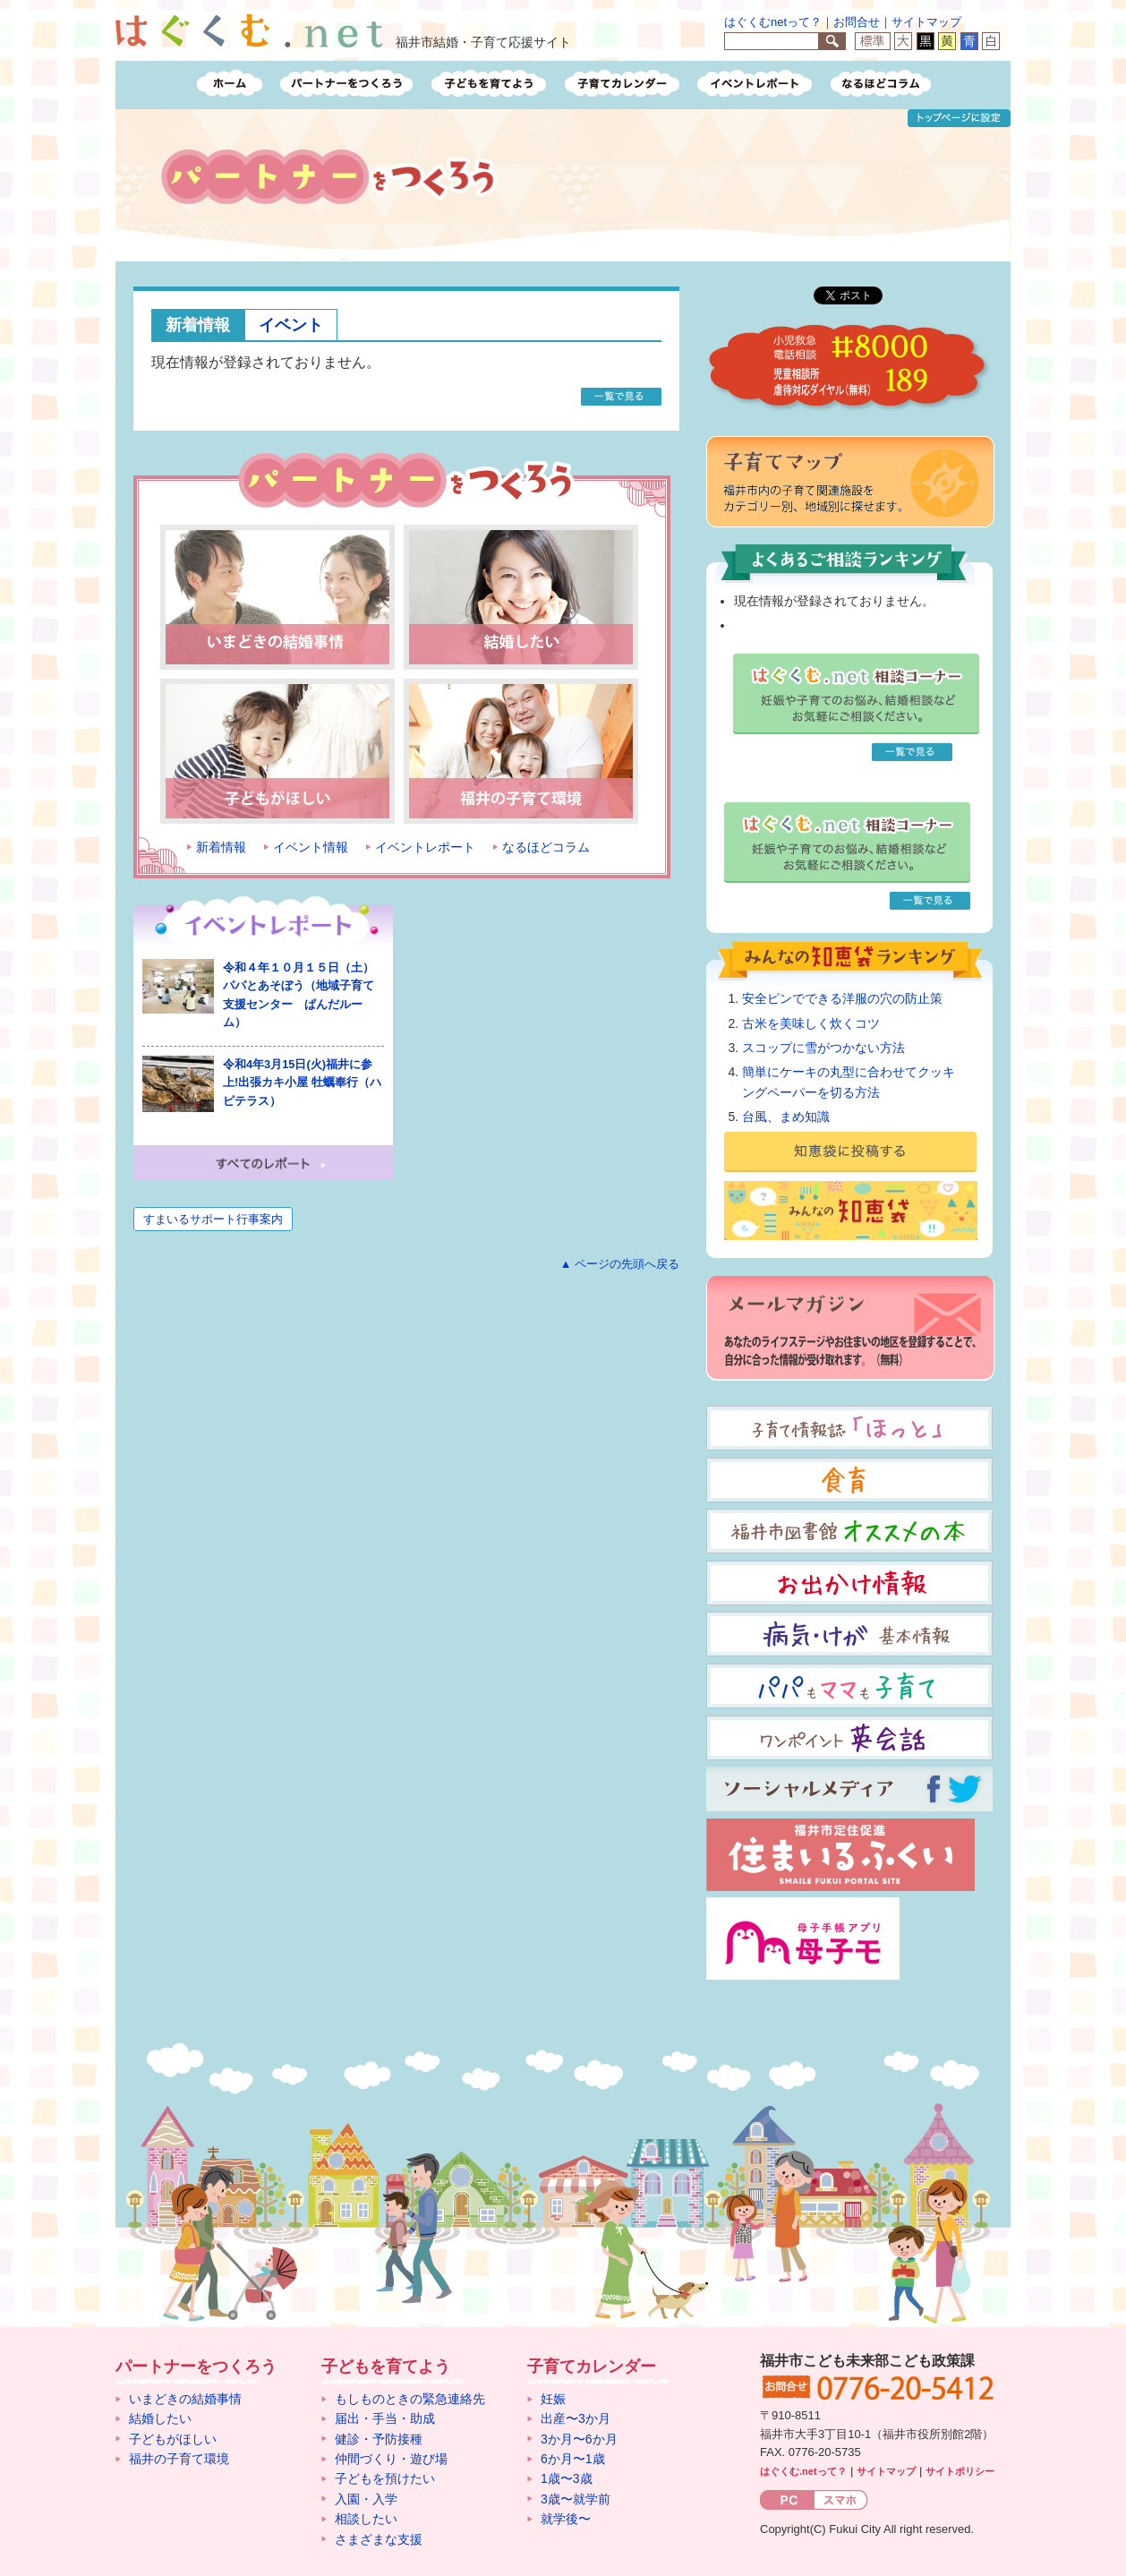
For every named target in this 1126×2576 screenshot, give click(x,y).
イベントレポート (425, 847)
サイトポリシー (960, 2471)
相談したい (366, 2519)
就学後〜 (566, 2519)
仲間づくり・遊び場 (391, 2459)
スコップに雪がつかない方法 (823, 1047)
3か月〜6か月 (579, 2439)
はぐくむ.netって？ (803, 2471)
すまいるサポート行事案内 (213, 1219)
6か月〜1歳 (573, 2459)
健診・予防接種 (378, 2439)
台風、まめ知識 (786, 1116)
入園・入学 (366, 2499)
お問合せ (856, 22)
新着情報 (198, 325)
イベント (291, 325)
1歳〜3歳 (567, 2478)
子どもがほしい (173, 2439)
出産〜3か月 (575, 2418)
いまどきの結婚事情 (185, 2399)
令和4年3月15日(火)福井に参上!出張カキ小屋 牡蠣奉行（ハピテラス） (302, 1082)
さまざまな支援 (378, 2539)
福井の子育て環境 (179, 2459)
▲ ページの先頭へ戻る (619, 1264)
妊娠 (553, 2399)
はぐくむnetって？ (773, 22)
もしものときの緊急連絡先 (410, 2399)
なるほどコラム (546, 847)
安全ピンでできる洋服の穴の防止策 (842, 998)
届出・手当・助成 (385, 2418)
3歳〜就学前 (575, 2499)
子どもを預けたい (385, 2478)
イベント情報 (310, 847)
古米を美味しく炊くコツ (811, 1023)
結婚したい (160, 2418)
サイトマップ (926, 22)
